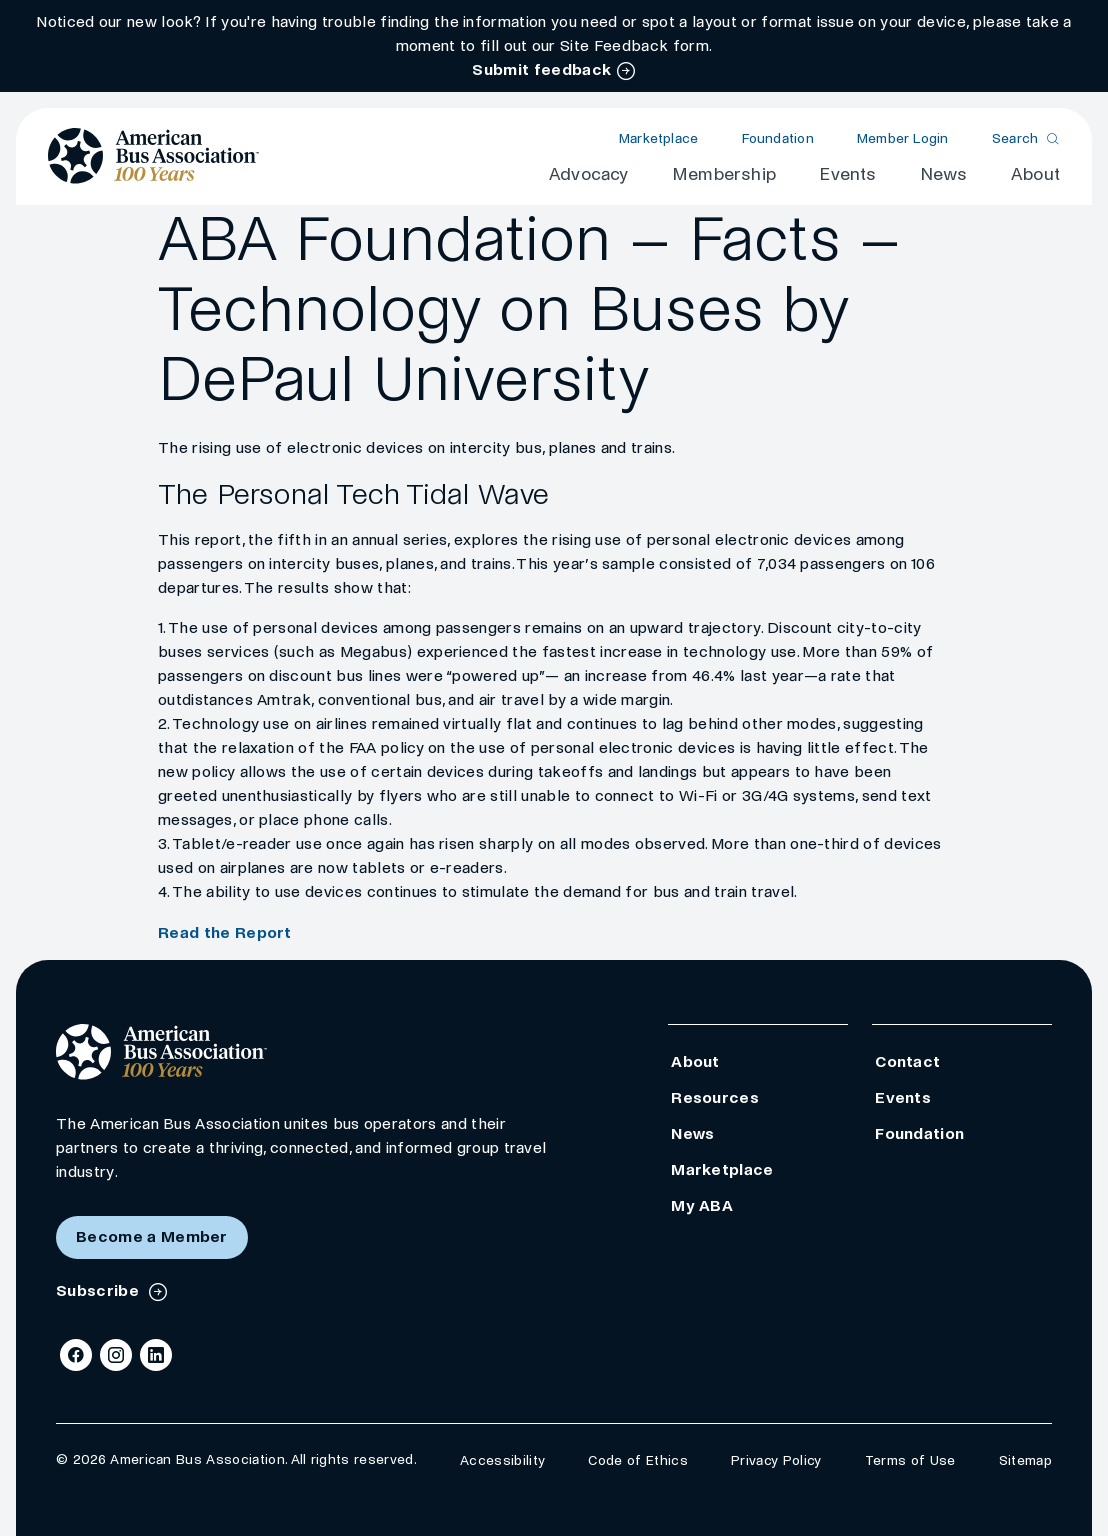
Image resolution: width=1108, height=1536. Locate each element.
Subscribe (99, 1290)
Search (1015, 138)
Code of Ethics (637, 1460)
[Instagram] (116, 1355)
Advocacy (589, 174)
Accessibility (502, 1460)
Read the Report (225, 932)
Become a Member (152, 1236)
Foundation (778, 138)
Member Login (903, 138)
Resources (715, 1097)
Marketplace (658, 138)
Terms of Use (910, 1460)
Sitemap (1025, 1460)
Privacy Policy (776, 1460)
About (1035, 174)
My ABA (702, 1205)
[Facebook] (76, 1355)
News (944, 174)
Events (847, 174)
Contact (907, 1061)
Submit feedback (541, 69)
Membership (724, 174)
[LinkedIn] (156, 1355)
